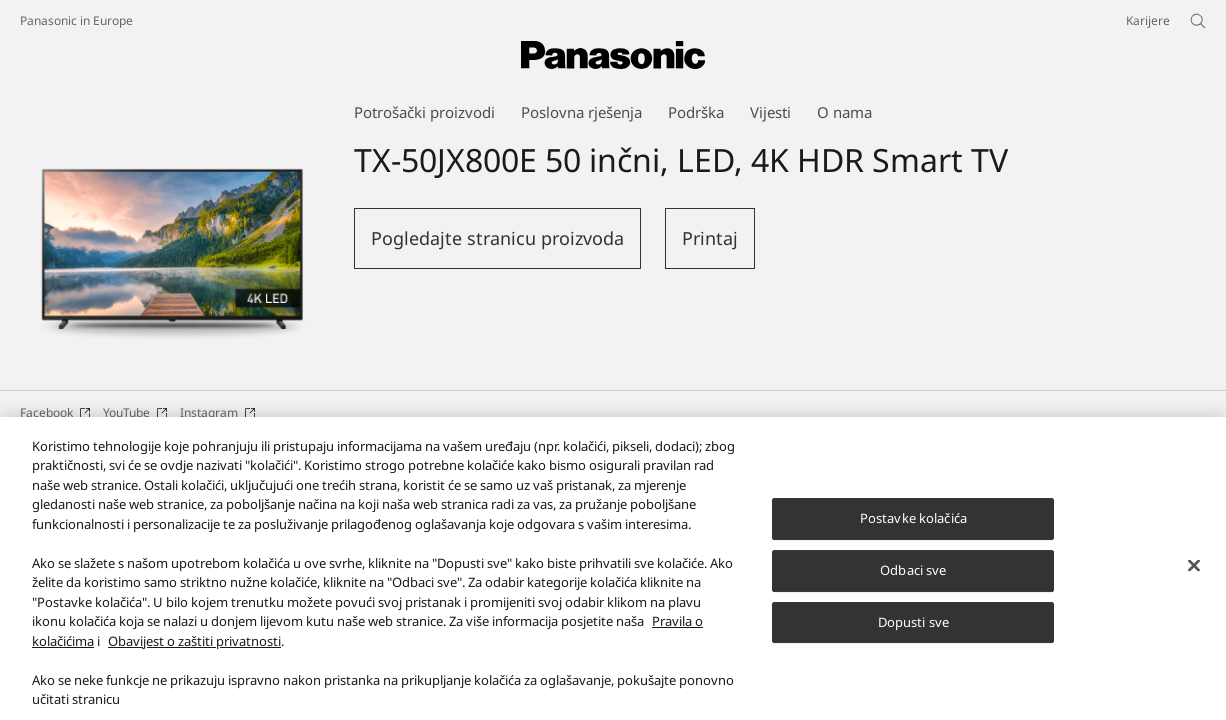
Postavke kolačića (913, 535)
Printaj (710, 238)
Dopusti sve (913, 639)
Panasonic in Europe (76, 20)
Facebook (55, 412)
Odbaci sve (913, 587)
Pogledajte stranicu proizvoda (497, 238)
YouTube (135, 412)
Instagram (218, 412)
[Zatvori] (1194, 583)
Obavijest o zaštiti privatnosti (194, 658)
